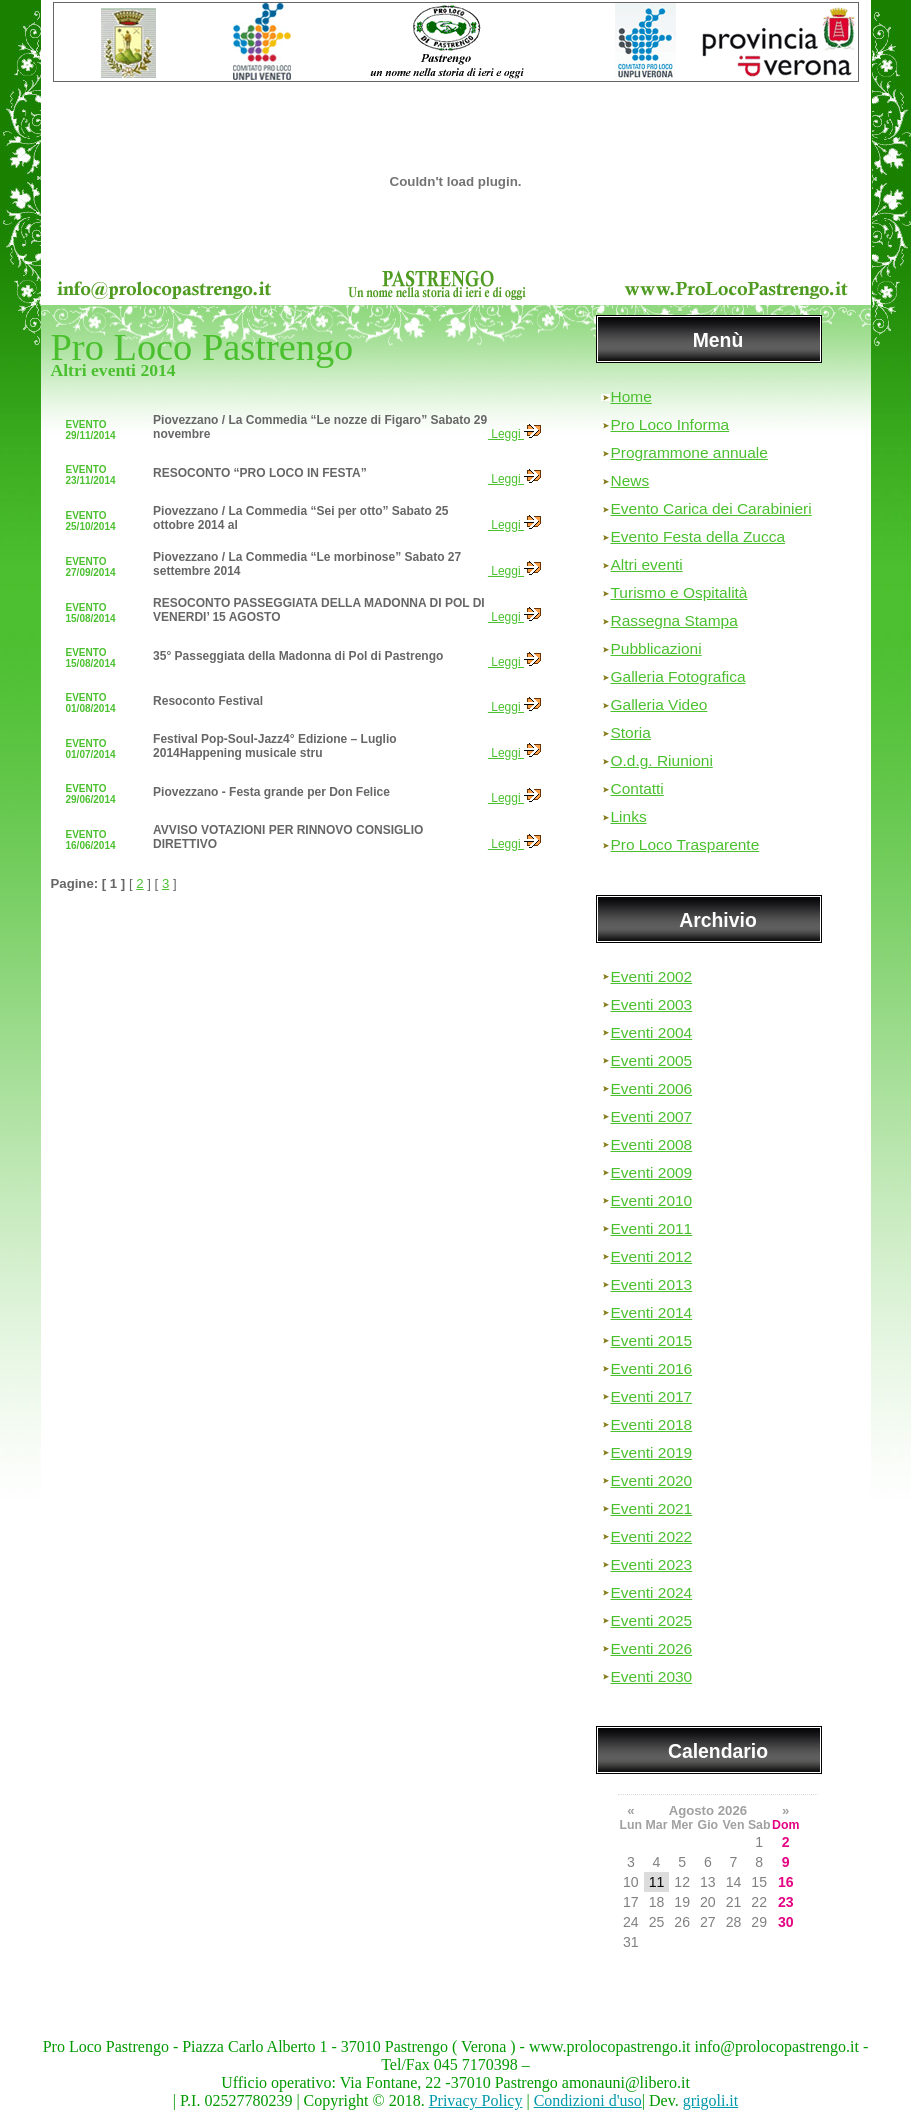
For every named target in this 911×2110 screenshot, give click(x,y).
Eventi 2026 (652, 1648)
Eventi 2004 (652, 1032)
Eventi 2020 (652, 1480)
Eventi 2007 (652, 1116)
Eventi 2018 (652, 1424)
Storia (631, 732)
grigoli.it (711, 2100)
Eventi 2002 (652, 976)
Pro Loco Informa (670, 424)
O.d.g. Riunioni (662, 760)
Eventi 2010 (652, 1200)
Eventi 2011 (652, 1228)
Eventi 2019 (652, 1452)
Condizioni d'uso (588, 2100)
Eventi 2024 (652, 1592)
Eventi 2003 (652, 1004)
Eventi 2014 (652, 1312)
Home (631, 396)
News (630, 480)
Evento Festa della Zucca (698, 536)
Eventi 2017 (652, 1396)
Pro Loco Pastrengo (202, 347)
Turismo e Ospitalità (679, 592)
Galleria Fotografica (678, 676)
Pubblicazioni (656, 648)
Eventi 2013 (652, 1284)
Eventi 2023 (652, 1564)
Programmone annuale (689, 452)
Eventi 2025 (652, 1620)
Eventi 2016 (652, 1368)
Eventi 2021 (652, 1508)
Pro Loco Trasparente (685, 844)
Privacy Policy (476, 2100)
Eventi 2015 (652, 1340)
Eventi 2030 (652, 1676)
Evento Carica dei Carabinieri (711, 508)
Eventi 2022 (652, 1536)
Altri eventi (647, 564)
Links (629, 816)
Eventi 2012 (652, 1256)
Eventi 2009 (652, 1172)
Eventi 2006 (652, 1088)
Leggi (514, 434)
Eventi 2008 (652, 1144)
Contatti (637, 788)
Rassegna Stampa (674, 620)
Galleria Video (659, 704)
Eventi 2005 (652, 1060)
